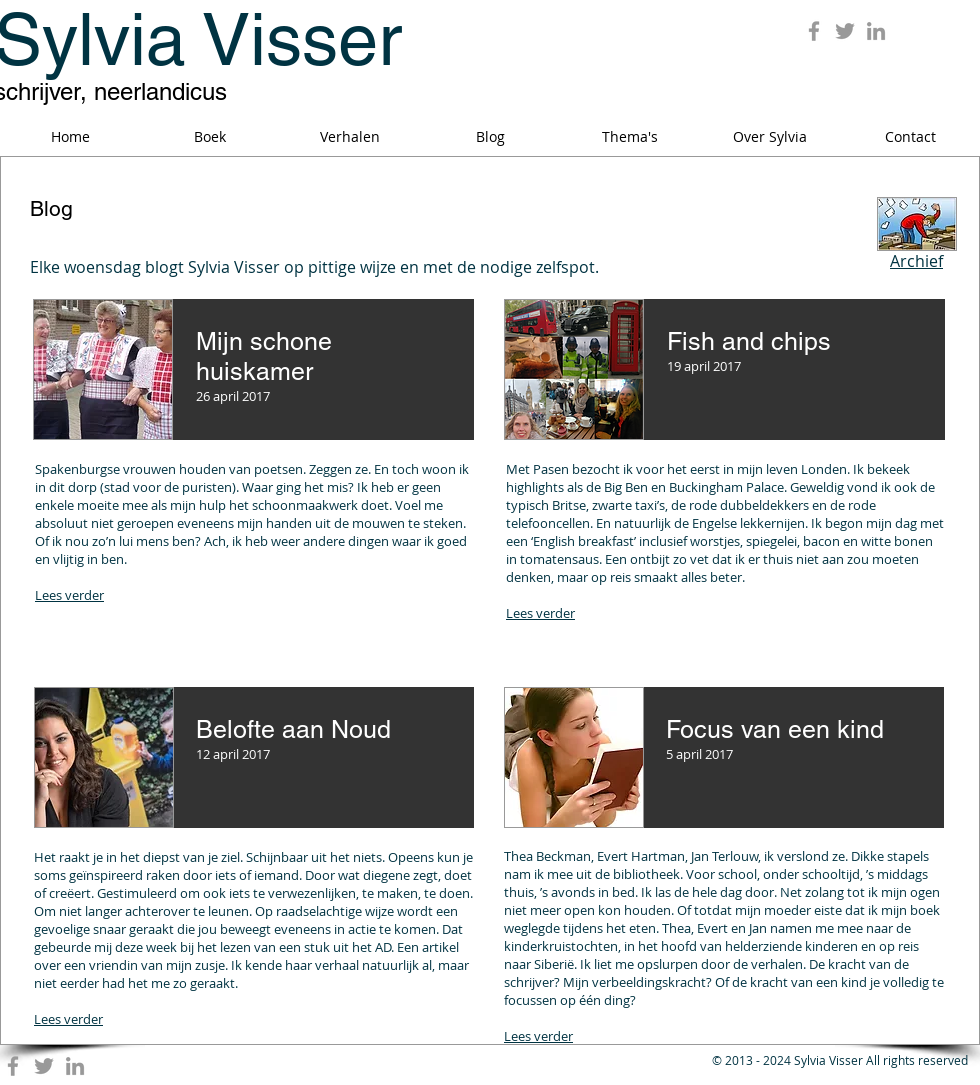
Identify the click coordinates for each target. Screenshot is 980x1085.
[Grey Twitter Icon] (845, 31)
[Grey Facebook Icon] (814, 31)
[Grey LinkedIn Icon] (876, 31)
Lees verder (69, 595)
